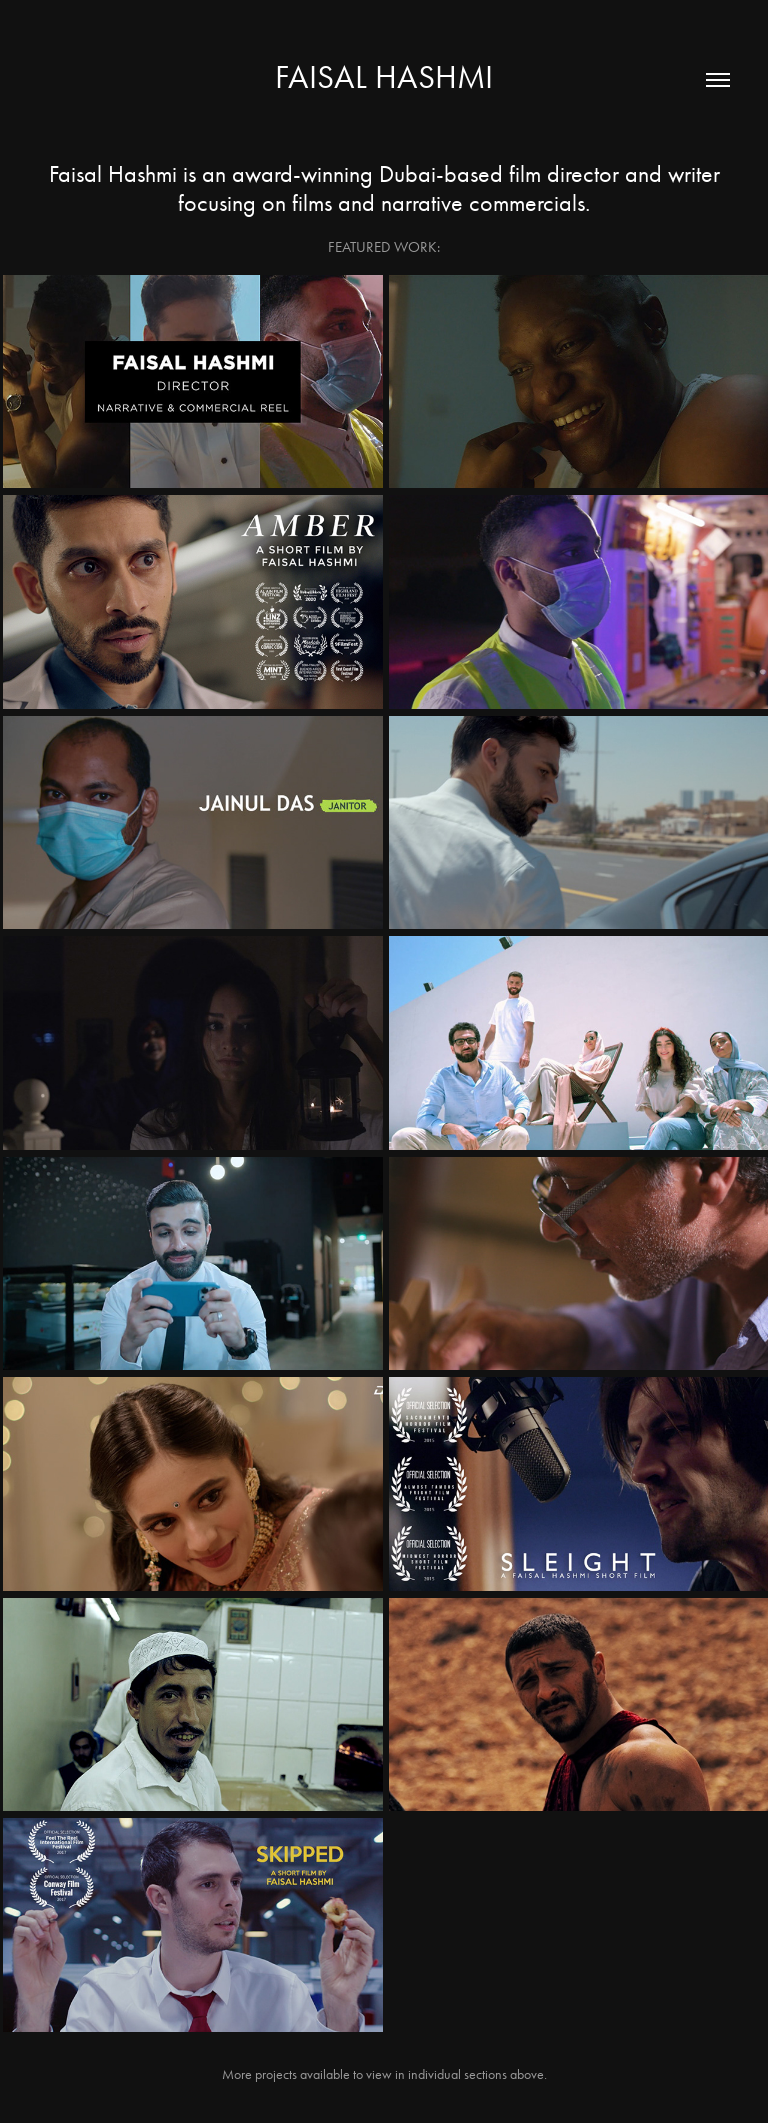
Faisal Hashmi (384, 76)
